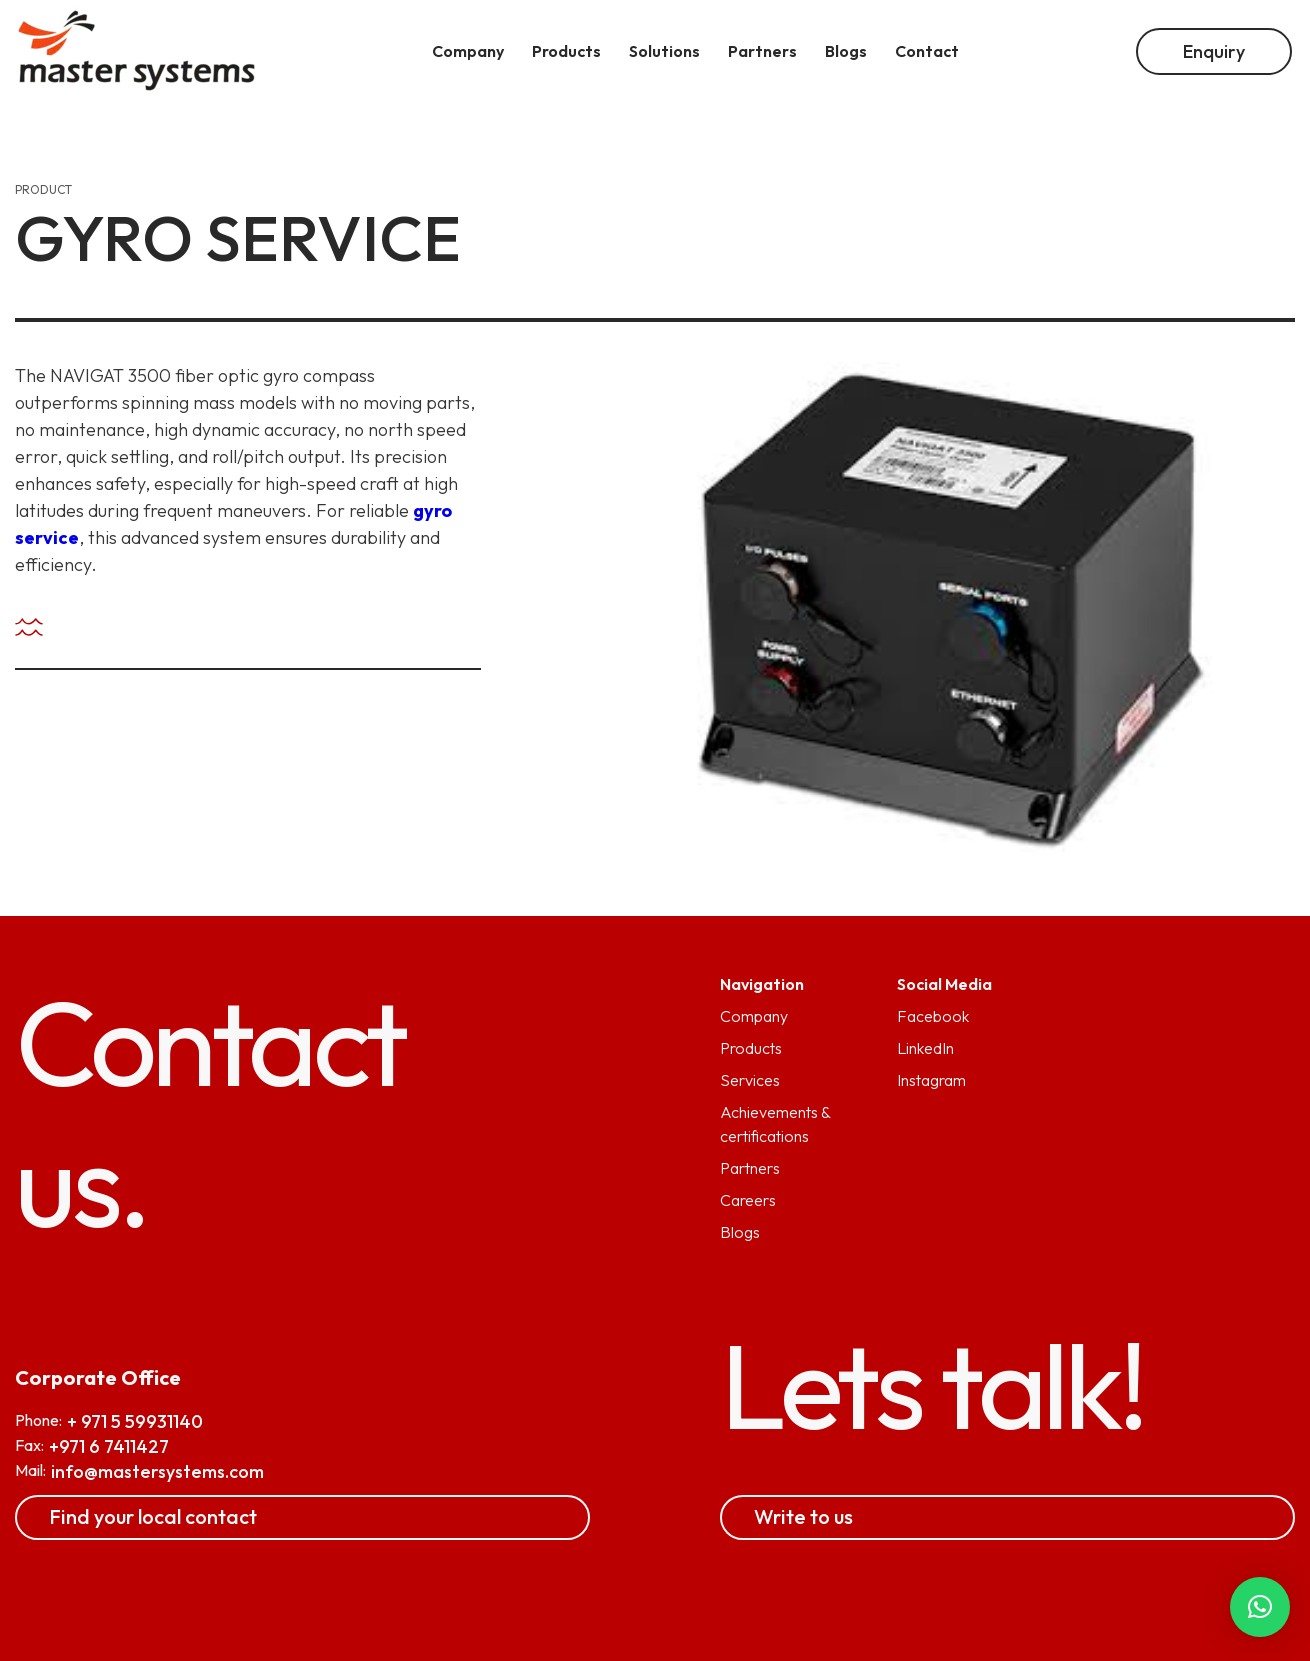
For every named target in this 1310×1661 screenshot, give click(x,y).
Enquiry (1214, 51)
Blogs (740, 1232)
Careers (748, 1200)
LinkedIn (925, 1048)
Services (750, 1080)
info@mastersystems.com (157, 1471)
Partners (750, 1168)
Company (754, 1016)
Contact (927, 51)
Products (751, 1048)
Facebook (933, 1016)
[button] (1260, 1607)
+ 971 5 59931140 (135, 1421)
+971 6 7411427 (109, 1446)
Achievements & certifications (775, 1124)
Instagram (931, 1080)
